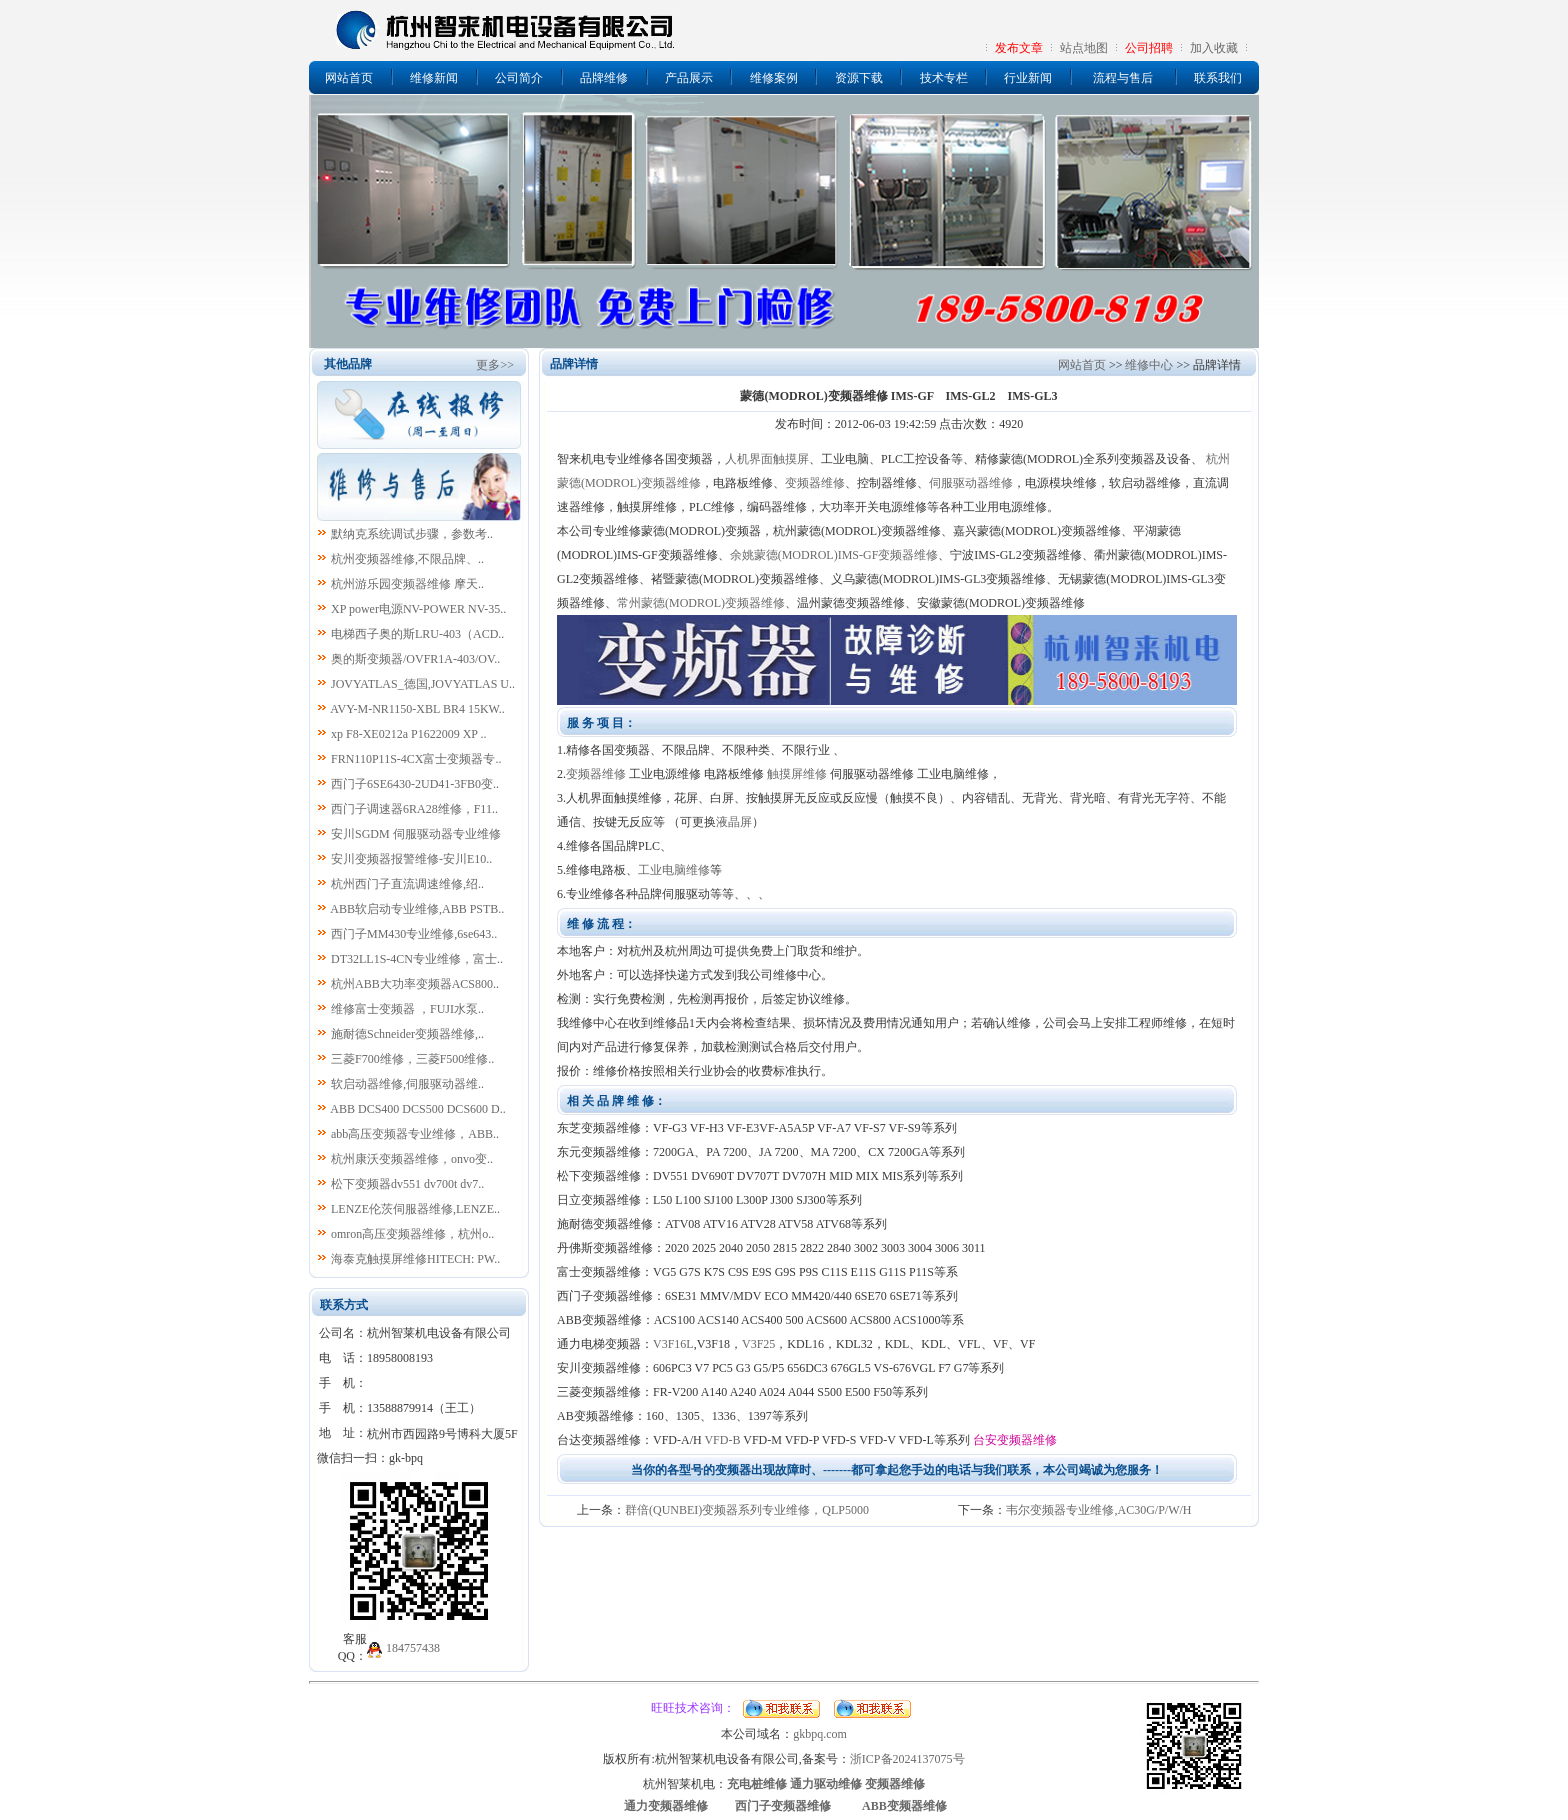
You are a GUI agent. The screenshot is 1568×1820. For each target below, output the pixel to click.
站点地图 (1084, 48)
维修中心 (1149, 365)
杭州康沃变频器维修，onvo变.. (412, 1159)
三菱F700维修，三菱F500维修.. (412, 1059)
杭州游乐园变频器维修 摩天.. (407, 584)
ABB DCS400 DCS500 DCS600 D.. (417, 1109)
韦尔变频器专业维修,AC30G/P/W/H (1098, 1510)
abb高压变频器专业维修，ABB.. (415, 1134)
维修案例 (774, 78)
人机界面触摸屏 (767, 459)
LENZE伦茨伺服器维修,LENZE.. (415, 1209)
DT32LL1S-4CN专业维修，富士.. (417, 959)
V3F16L (673, 1344)
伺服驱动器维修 (971, 483)
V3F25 (758, 1344)
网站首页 (349, 78)
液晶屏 (734, 822)
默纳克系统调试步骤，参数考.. (412, 534)
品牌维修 (604, 78)
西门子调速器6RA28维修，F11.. (414, 809)
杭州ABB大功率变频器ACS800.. (415, 984)
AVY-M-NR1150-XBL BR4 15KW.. (417, 709)
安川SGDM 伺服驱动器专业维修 (416, 834)
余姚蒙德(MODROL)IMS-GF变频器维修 (834, 555)
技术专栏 (944, 78)
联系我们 (1218, 78)
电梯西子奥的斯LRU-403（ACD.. (417, 634)
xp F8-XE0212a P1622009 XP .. (409, 734)
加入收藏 (1214, 48)
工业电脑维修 (674, 870)
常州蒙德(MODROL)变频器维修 (701, 603)
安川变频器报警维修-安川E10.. (411, 859)
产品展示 (689, 78)
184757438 (413, 1648)
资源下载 (859, 78)
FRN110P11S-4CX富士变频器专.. (416, 759)
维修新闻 (434, 78)
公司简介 (519, 78)
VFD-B (722, 1440)
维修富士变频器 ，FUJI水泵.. (407, 1009)
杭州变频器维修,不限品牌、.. (407, 559)
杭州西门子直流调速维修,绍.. (407, 884)
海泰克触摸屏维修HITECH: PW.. (415, 1259)
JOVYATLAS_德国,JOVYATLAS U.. (423, 684)
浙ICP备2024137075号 (907, 1759)
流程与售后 (1123, 78)
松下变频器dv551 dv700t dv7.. (407, 1184)
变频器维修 (815, 483)
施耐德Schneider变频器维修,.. (407, 1034)
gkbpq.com (820, 1734)
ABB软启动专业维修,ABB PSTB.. (417, 909)
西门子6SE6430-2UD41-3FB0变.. (415, 784)
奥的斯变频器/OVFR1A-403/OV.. (415, 659)
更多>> (495, 365)
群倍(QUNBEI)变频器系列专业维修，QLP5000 (747, 1510)
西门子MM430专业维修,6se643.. (414, 934)
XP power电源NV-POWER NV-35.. (418, 609)
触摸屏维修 (797, 774)
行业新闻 (1028, 78)
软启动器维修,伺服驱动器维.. (407, 1084)
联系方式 (344, 1305)
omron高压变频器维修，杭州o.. (412, 1234)
